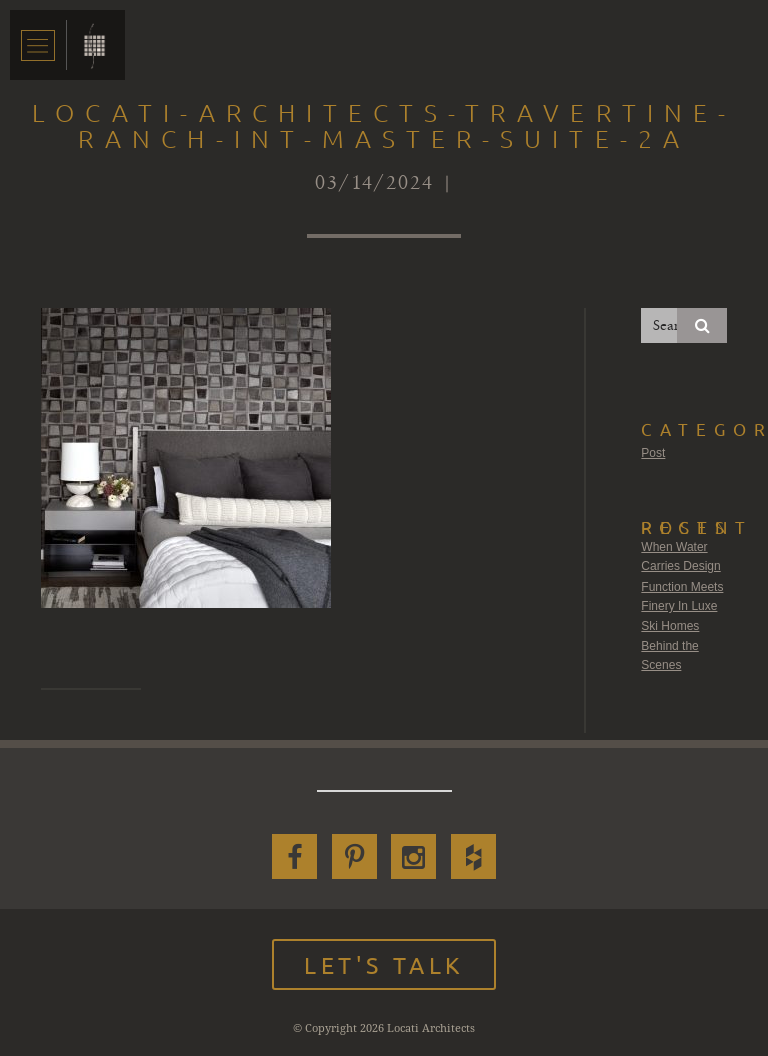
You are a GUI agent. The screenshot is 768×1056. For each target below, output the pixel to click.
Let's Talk (384, 964)
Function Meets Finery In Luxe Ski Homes (682, 606)
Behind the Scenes (669, 656)
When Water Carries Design (680, 557)
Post (653, 453)
